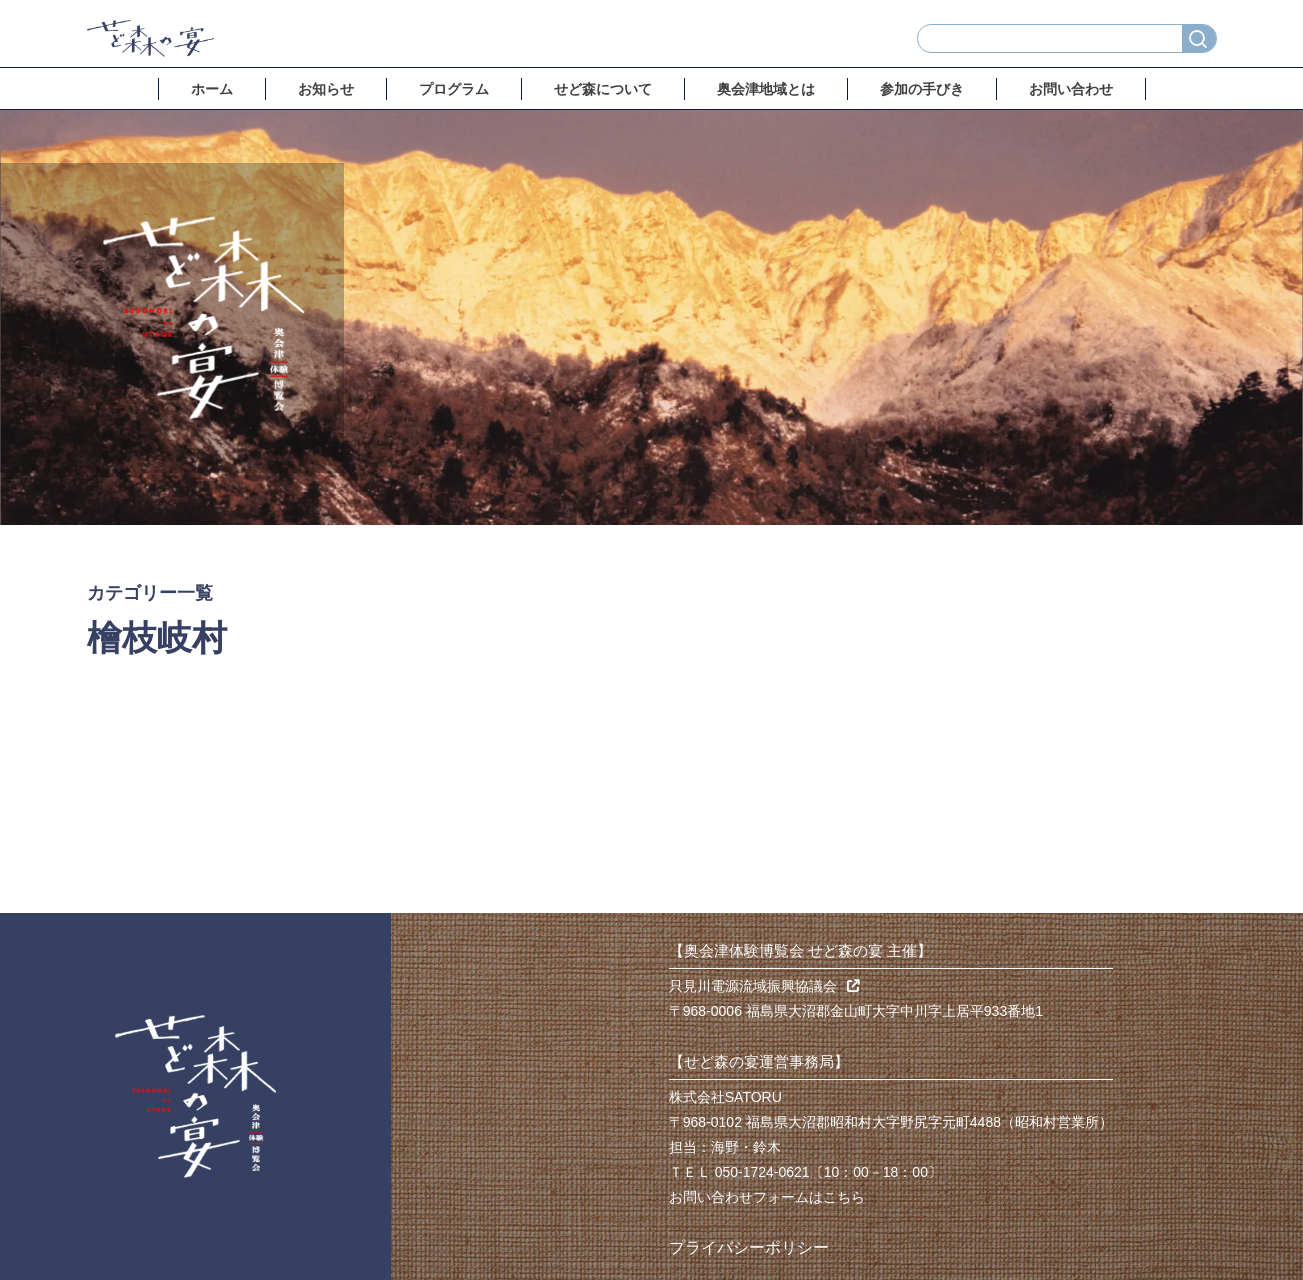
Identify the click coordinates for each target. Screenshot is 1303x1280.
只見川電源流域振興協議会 (764, 986)
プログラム (454, 89)
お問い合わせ (1071, 89)
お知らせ (326, 89)
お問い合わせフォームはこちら (767, 1197)
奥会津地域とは (766, 89)
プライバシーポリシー (749, 1247)
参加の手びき (922, 89)
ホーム (212, 89)
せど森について (603, 89)
